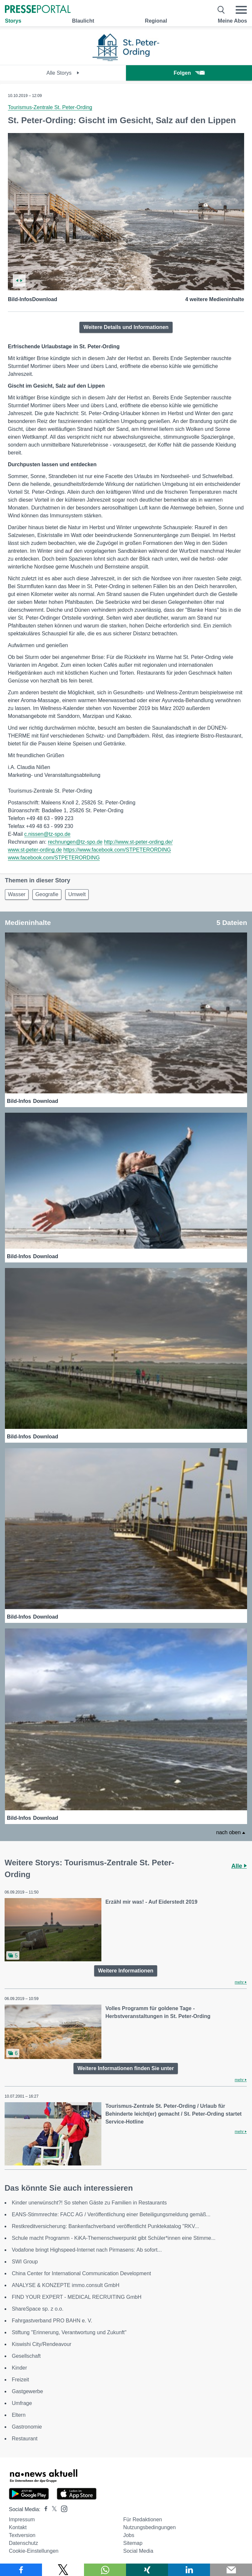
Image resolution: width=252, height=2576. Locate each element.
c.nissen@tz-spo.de (47, 834)
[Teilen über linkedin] (189, 2570)
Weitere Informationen (126, 1970)
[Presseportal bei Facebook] (44, 2509)
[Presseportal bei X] (52, 2509)
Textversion (22, 2535)
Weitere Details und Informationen (125, 327)
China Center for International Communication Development (81, 2273)
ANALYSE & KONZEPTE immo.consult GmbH (65, 2285)
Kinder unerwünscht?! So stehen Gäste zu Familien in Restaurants (89, 2202)
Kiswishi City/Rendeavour (41, 2344)
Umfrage (22, 2403)
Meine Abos (232, 21)
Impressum (22, 2519)
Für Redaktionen (142, 2519)
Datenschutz (23, 2543)
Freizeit (20, 2379)
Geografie (46, 894)
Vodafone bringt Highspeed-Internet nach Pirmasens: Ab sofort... (87, 2250)
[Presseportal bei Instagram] (62, 2508)
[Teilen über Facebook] (21, 2570)
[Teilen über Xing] (147, 2570)
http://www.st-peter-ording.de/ (138, 842)
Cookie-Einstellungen (33, 2551)
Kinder (19, 2368)
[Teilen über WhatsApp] (105, 2570)
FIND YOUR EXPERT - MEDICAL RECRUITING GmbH (76, 2297)
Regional (156, 21)
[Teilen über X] (63, 2570)
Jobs (128, 2535)
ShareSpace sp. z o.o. (37, 2309)
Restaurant (24, 2438)
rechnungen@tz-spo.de (75, 842)
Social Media (138, 2551)
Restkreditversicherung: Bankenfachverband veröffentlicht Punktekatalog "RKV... (105, 2226)
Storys (13, 21)
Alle (239, 1866)
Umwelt (77, 894)
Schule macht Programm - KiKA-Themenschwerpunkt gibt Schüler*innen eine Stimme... (114, 2238)
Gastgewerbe (27, 2391)
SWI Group (25, 2261)
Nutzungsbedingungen (149, 2527)
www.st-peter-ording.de (35, 850)
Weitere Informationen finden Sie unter (125, 2068)
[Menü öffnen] (241, 9)
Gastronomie (27, 2427)
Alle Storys (63, 73)
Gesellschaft (26, 2356)
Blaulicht (83, 21)
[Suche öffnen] (221, 9)
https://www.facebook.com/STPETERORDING (117, 850)
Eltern (19, 2415)
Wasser (17, 894)
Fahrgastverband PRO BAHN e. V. (52, 2320)
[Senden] (231, 2570)
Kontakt (18, 2527)
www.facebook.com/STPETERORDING (54, 857)
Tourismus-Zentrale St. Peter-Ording (50, 107)
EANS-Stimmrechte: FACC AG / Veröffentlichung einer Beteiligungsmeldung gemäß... (111, 2214)
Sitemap (132, 2543)
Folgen (189, 73)
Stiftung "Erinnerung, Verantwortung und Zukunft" (69, 2332)
